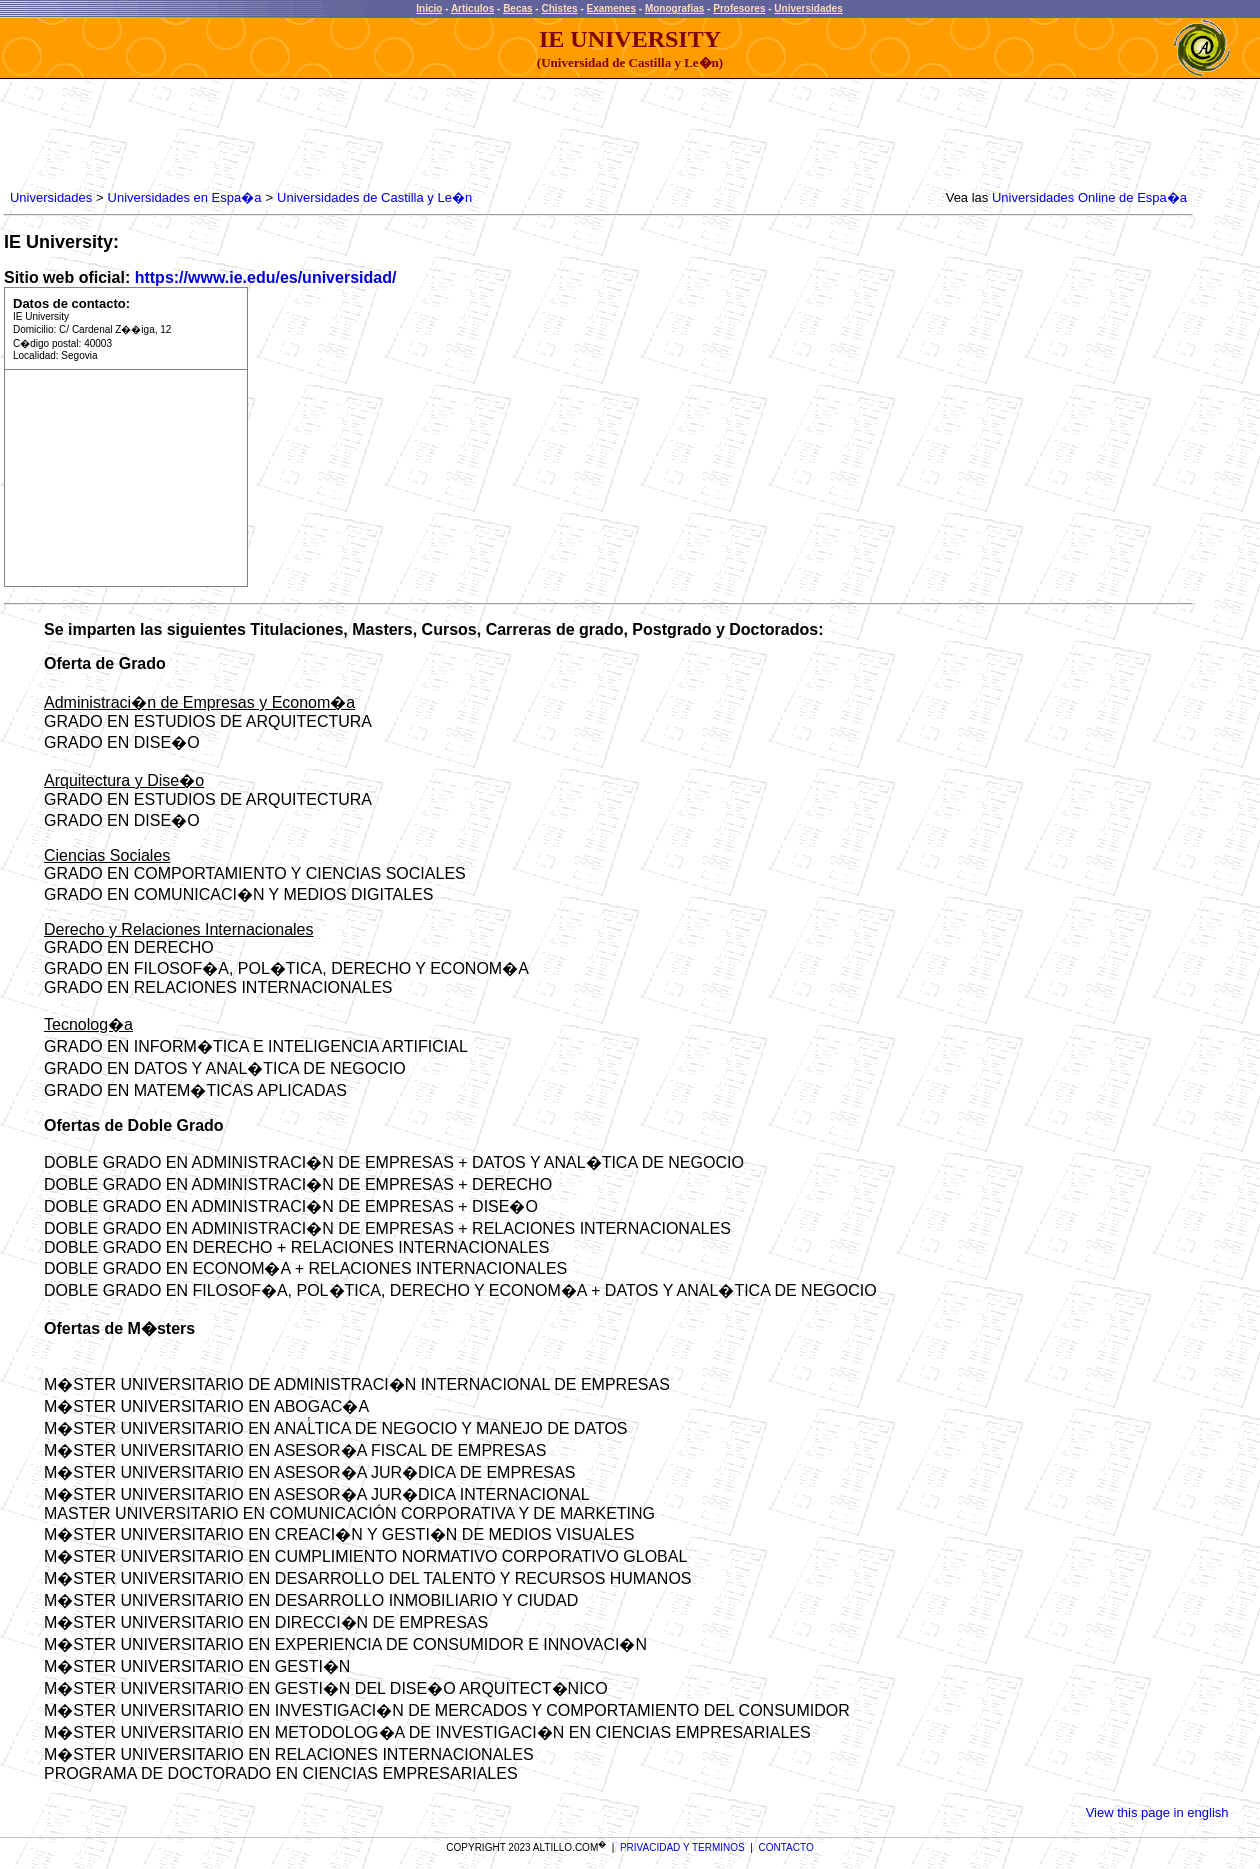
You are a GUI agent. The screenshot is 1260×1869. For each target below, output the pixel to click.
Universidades (808, 8)
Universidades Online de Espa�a (1089, 197)
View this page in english (1157, 1812)
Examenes (611, 8)
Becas (517, 8)
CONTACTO (786, 1847)
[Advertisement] (370, 135)
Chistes (559, 8)
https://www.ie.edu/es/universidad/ (266, 277)
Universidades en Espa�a (185, 197)
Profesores (739, 8)
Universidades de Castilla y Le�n (374, 197)
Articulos (472, 8)
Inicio (429, 8)
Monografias (674, 8)
